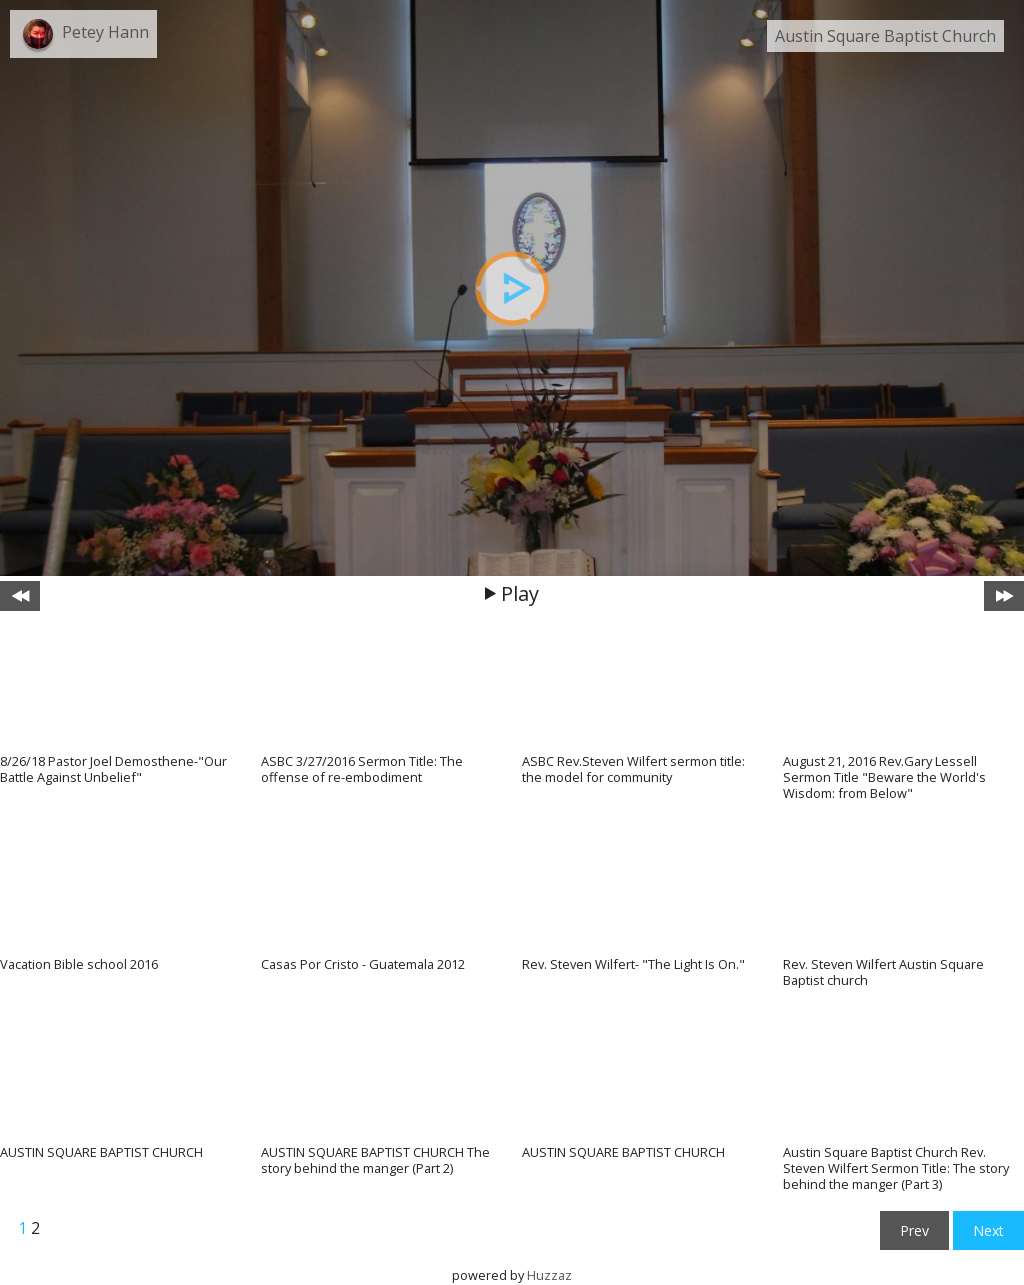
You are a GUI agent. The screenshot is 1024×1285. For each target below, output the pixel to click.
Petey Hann (105, 32)
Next (988, 1230)
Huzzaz (549, 1275)
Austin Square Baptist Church (885, 36)
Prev (914, 1230)
